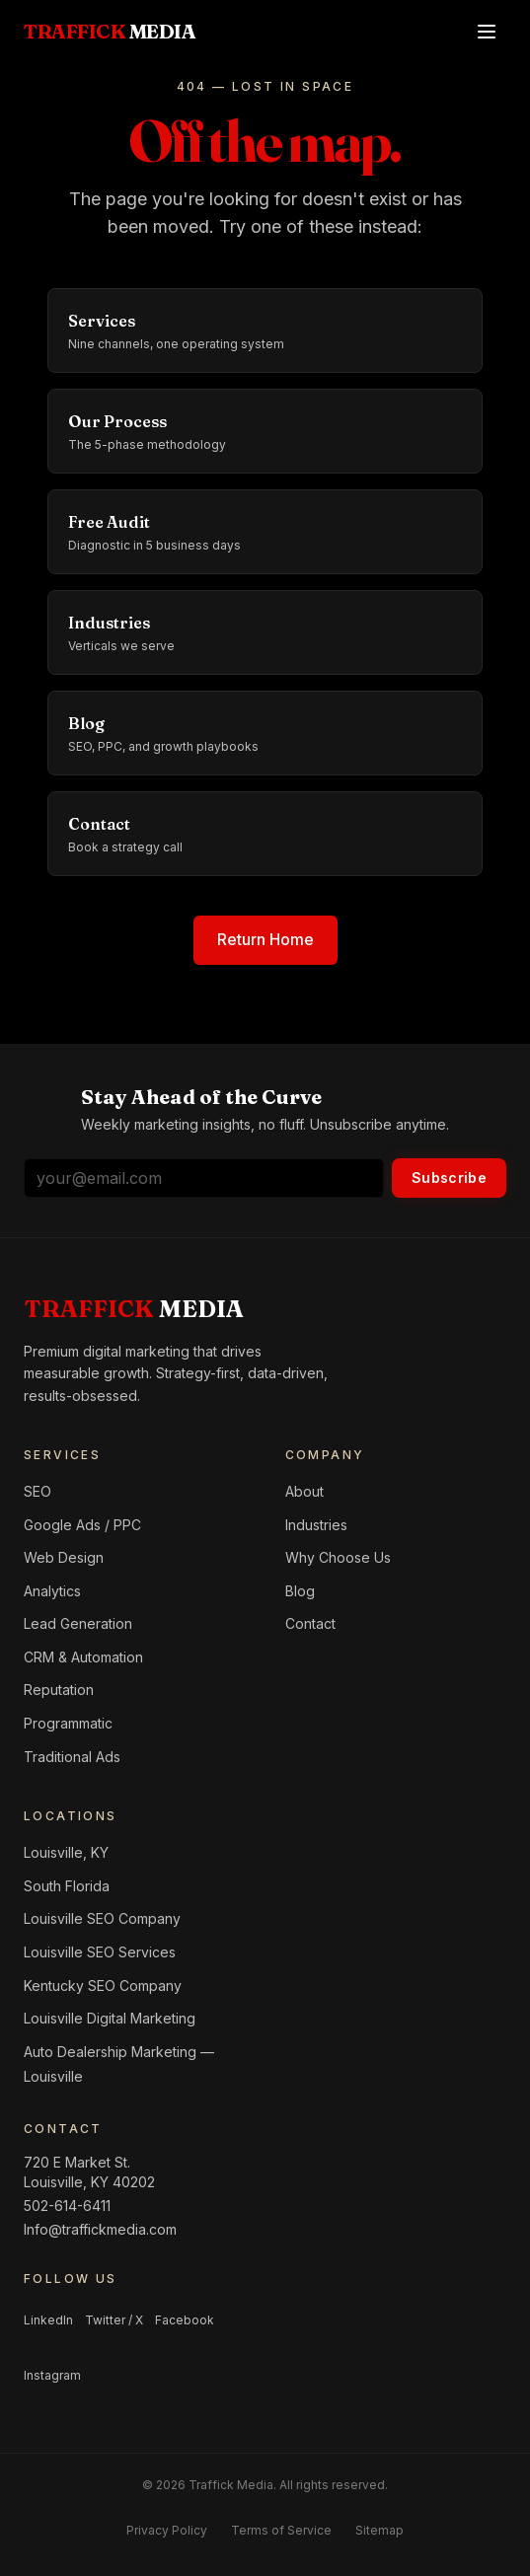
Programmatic (68, 1723)
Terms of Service (281, 2530)
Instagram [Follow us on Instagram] (52, 2375)
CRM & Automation (83, 1657)
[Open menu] (486, 31)
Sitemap (379, 2530)
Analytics (52, 1590)
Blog (300, 1590)
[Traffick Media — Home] (109, 31)
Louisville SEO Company (102, 1918)
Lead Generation (78, 1623)
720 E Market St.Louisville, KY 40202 (89, 2172)
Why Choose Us (338, 1557)
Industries (316, 1524)
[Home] (134, 1309)
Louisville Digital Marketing (109, 2018)
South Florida (67, 1885)
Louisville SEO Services (100, 1952)
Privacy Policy (166, 2530)
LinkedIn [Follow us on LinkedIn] (48, 2320)
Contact (310, 1623)
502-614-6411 (67, 2205)
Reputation (59, 1689)
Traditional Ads (72, 1756)
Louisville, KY (66, 1852)
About (304, 1491)
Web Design (64, 1557)
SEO (37, 1491)
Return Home (265, 939)
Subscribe (449, 1177)
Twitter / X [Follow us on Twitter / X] (114, 2320)
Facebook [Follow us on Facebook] (184, 2320)
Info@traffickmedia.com (100, 2229)
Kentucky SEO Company (103, 1985)
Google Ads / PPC (82, 1524)
